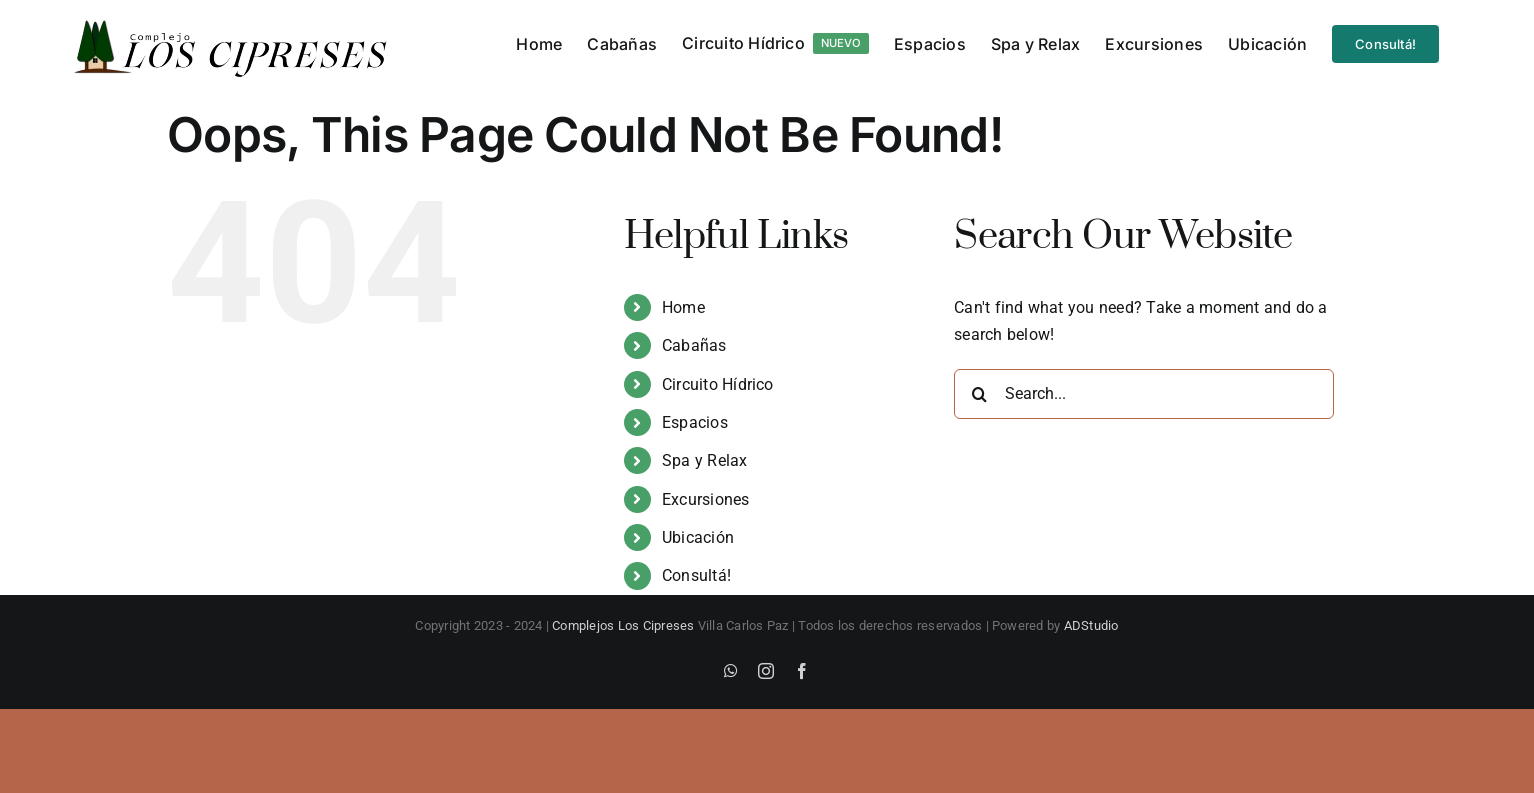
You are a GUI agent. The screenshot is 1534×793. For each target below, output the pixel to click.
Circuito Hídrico (718, 384)
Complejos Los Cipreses (623, 625)
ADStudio (1091, 625)
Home (683, 307)
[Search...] (1144, 394)
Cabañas (694, 345)
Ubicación (698, 537)
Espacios (695, 422)
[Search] (979, 394)
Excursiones (706, 499)
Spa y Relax (705, 460)
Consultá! (696, 575)
